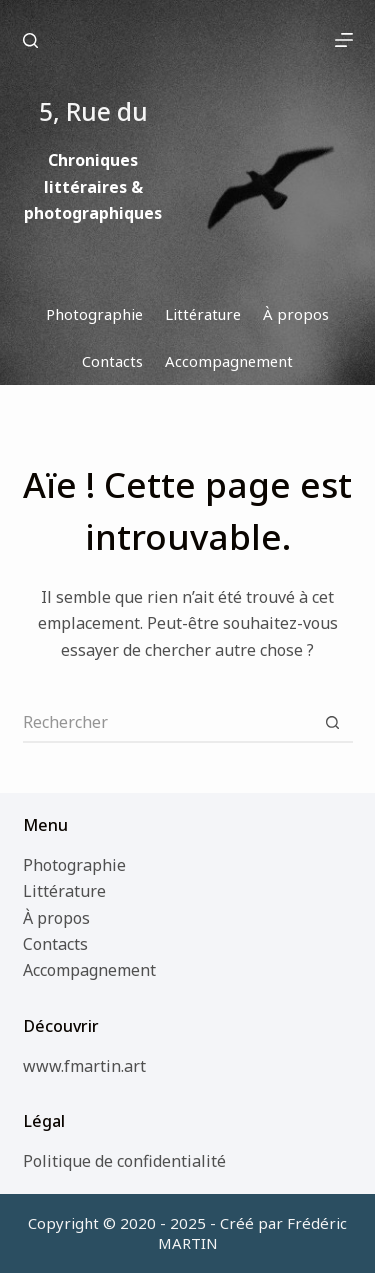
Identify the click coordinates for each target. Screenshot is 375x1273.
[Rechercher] (30, 40)
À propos (56, 918)
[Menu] (344, 40)
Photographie (74, 865)
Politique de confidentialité (124, 1161)
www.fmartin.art (84, 1066)
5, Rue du (179, 39)
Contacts (55, 944)
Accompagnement (89, 970)
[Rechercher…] (168, 723)
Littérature (64, 891)
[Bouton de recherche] (333, 723)
